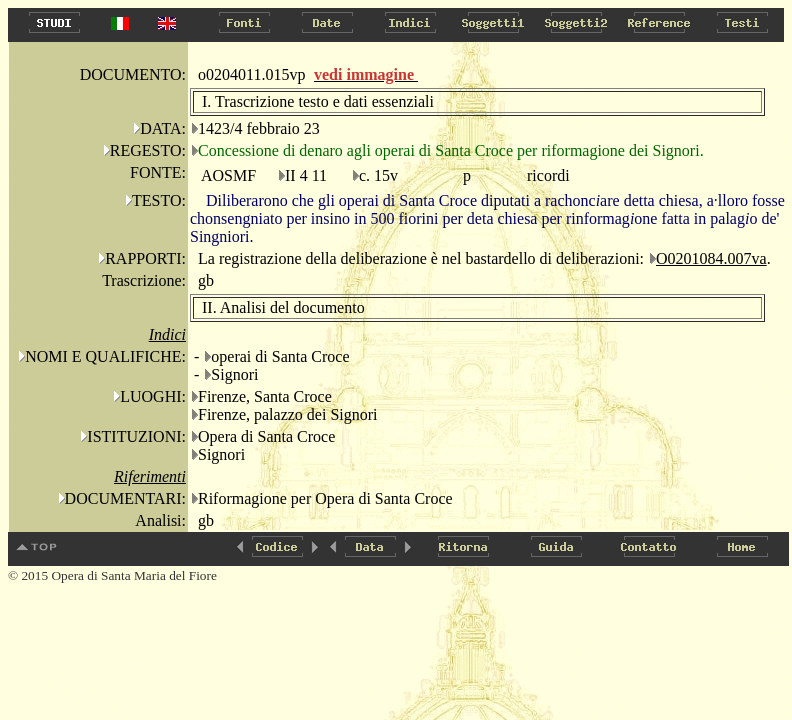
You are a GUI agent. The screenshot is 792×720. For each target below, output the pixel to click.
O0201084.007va (711, 258)
